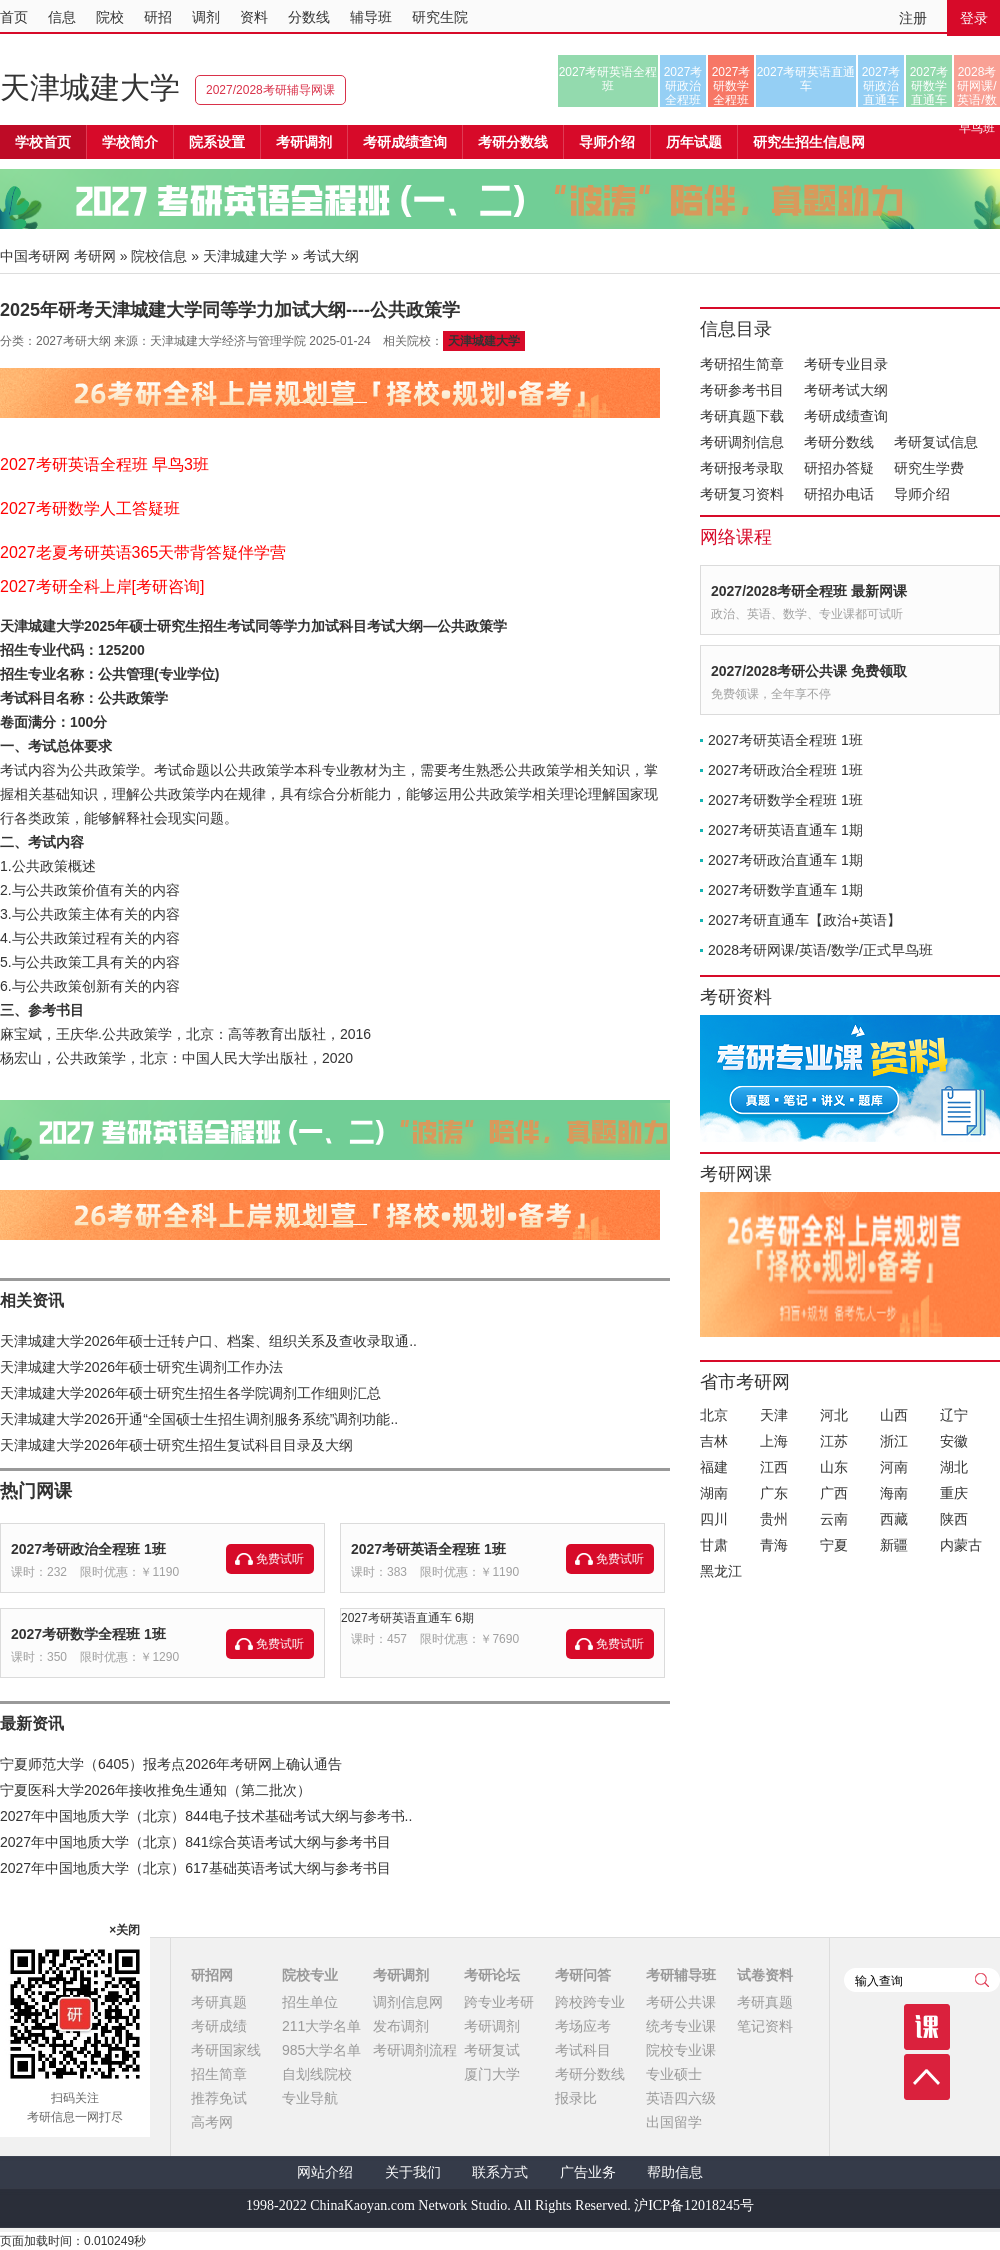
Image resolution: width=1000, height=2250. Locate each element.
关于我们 (413, 2172)
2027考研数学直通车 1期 (785, 890)
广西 (834, 1493)
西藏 (894, 1519)
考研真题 (219, 2002)
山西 (894, 1415)
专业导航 (310, 2098)
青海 (774, 1545)
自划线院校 (317, 2074)
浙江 (894, 1441)
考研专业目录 (846, 364)
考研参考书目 (742, 390)
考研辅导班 (681, 1975)
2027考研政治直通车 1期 (785, 860)
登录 (974, 18)
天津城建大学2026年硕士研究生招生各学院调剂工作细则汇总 (190, 1393)
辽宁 (954, 1415)
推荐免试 (219, 2098)
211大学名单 (321, 2026)
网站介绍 (325, 2172)
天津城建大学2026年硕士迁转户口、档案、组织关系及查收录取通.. (208, 1341)
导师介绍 (607, 142)
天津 (774, 1415)
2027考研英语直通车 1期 (785, 830)
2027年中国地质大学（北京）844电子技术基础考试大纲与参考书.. (206, 1816)
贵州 (774, 1519)
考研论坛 (492, 1975)
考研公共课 (681, 2002)
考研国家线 (226, 2050)
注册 (913, 18)
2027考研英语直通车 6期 (407, 1618)
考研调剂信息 (742, 442)
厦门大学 (492, 2074)
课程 (927, 2027)
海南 (894, 1493)
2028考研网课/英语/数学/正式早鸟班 (976, 86)
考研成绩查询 (846, 416)
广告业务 (588, 2172)
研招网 (212, 1975)
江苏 (834, 1441)
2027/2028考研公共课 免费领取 (809, 671)
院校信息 (159, 256)
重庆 (954, 1493)
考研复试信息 (936, 442)
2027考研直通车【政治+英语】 (804, 920)
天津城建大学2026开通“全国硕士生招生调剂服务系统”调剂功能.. (199, 1419)
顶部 (927, 2077)
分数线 (309, 17)
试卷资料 (765, 1975)
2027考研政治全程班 (683, 86)
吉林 (714, 1441)
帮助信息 (675, 2172)
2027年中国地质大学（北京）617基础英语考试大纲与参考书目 (195, 1868)
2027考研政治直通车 (881, 86)
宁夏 (834, 1545)
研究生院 (440, 17)
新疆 (894, 1545)
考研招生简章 (742, 364)
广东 (774, 1493)
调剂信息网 (408, 2002)
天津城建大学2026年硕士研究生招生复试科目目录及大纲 (176, 1445)
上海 (774, 1441)
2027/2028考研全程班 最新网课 (809, 591)
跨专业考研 (499, 2002)
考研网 (95, 256)
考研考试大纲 (846, 390)
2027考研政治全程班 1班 (88, 1549)
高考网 (212, 2122)
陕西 (954, 1519)
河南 (894, 1467)
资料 (254, 17)
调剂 (206, 17)
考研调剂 (304, 142)
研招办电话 (839, 494)
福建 (714, 1467)
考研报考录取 (742, 468)
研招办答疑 (839, 468)
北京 (714, 1415)
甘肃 (714, 1545)
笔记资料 (765, 2026)
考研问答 (583, 1975)
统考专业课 (681, 2026)
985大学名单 (321, 2050)
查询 (982, 1980)
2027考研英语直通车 (806, 79)
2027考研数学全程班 (731, 86)
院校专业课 (681, 2050)
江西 (774, 1467)
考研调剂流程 (415, 2050)
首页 (14, 17)
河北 (834, 1415)
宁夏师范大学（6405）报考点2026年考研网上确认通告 (171, 1764)
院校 (110, 17)
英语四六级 (681, 2098)
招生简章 (219, 2074)
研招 (158, 17)
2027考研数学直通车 (929, 86)
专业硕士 (674, 2074)
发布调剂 (401, 2026)
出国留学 (674, 2122)
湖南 (714, 1493)
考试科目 (583, 2050)
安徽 (954, 1441)
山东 (834, 1467)
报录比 (576, 2098)
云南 (834, 1519)
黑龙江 (721, 1571)
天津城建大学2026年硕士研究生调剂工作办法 (141, 1367)
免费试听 (280, 1559)
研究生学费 (929, 468)
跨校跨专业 (590, 2002)
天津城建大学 (90, 87)
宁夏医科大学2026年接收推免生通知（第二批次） (155, 1790)
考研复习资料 (742, 494)
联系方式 (500, 2172)
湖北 (954, 1467)
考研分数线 (839, 442)
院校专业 (310, 1975)
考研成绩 (219, 2026)
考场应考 (583, 2026)
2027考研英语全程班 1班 (428, 1549)
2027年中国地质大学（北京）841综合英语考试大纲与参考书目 (195, 1842)
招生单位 (310, 2002)
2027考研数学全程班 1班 (88, 1634)
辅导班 (371, 17)
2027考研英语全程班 (608, 79)
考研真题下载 (742, 416)
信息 (62, 17)
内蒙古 (961, 1545)
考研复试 (492, 2050)
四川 (714, 1519)
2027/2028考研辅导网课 (270, 90)
